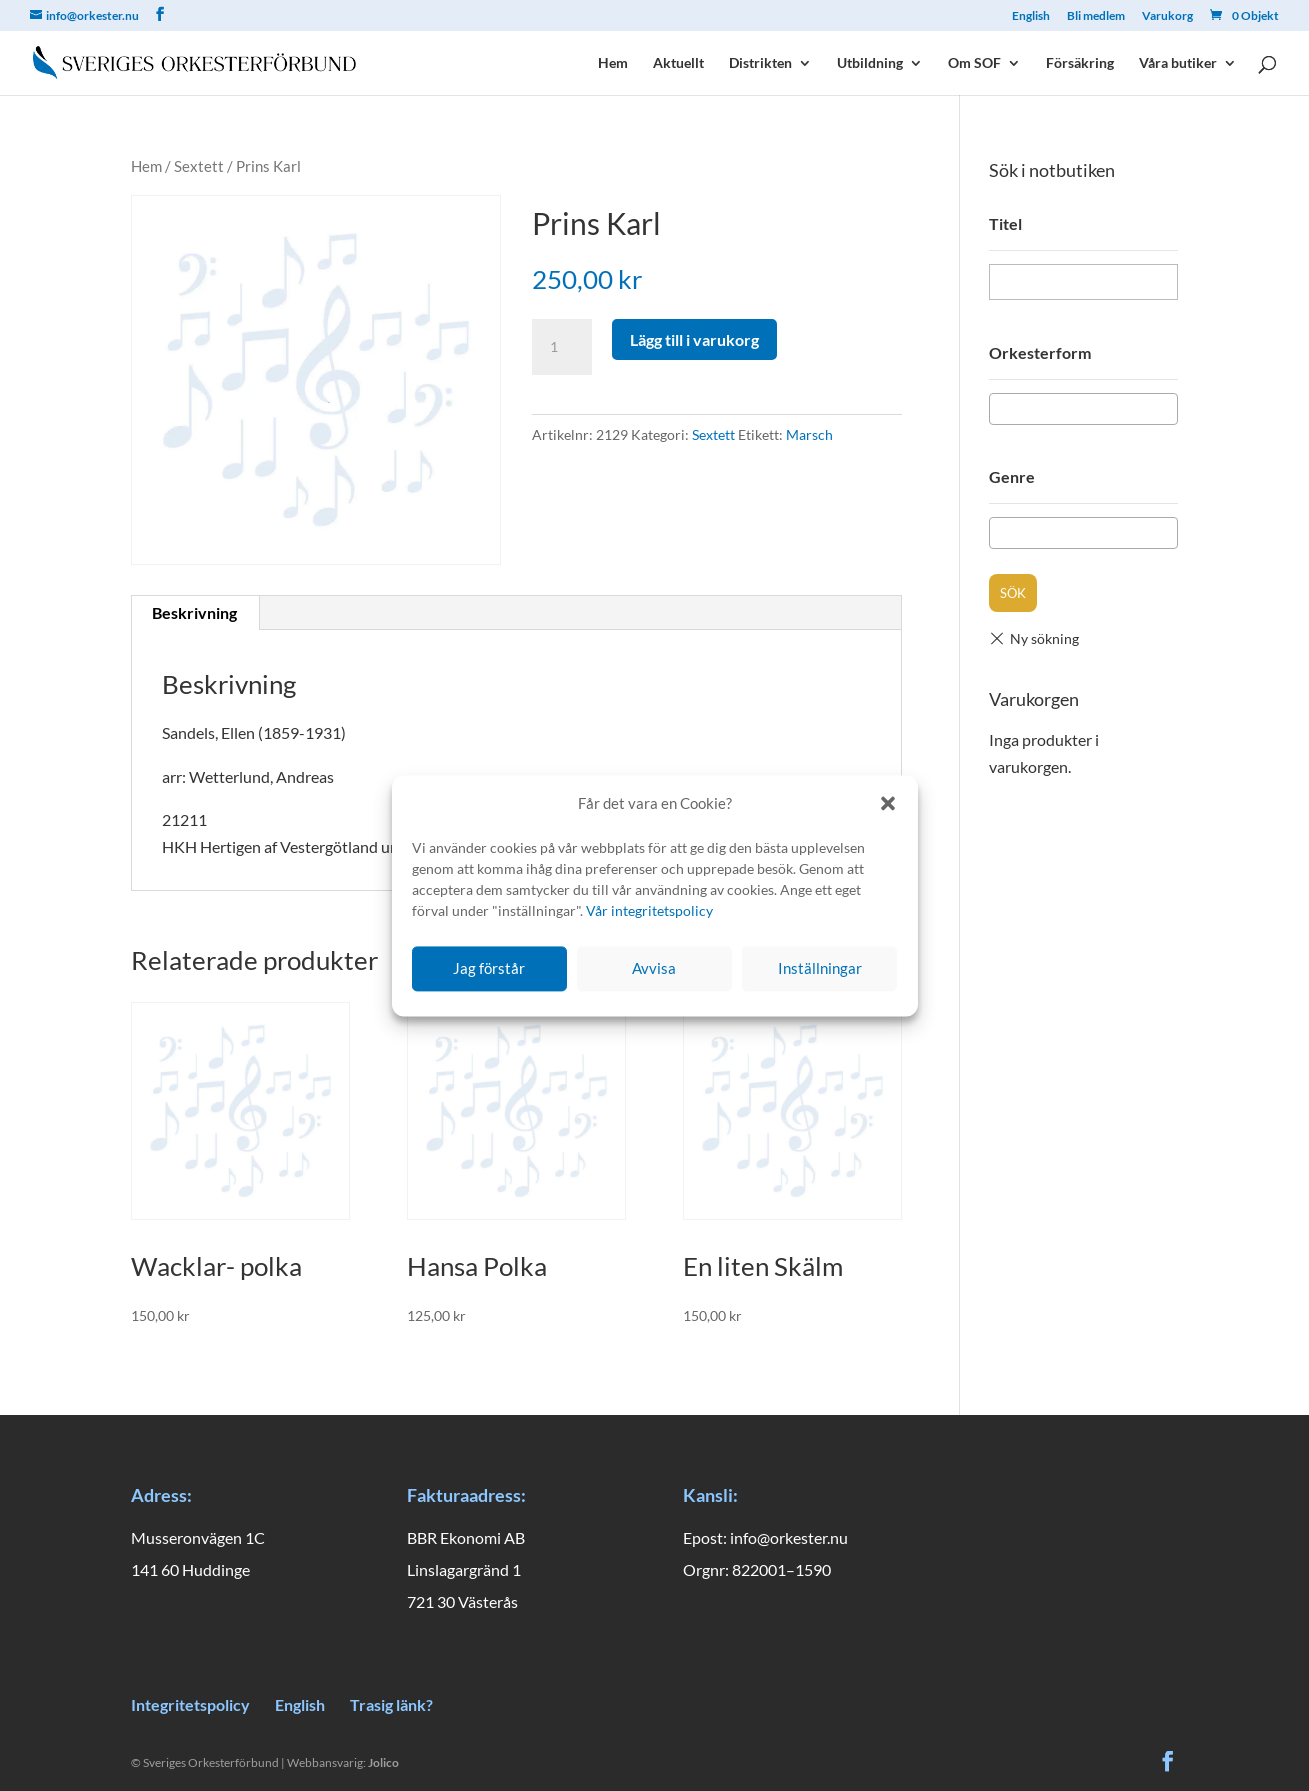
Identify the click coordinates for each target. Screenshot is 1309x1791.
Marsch (809, 434)
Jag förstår (489, 969)
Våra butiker (1178, 63)
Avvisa (654, 969)
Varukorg (1167, 16)
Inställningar (820, 969)
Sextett (199, 166)
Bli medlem (1096, 16)
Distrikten (760, 63)
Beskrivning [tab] (194, 612)
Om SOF (974, 63)
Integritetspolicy (190, 1704)
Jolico (383, 1762)
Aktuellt (678, 63)
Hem (613, 63)
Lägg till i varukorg (694, 339)
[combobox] (1083, 409)
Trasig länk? (391, 1704)
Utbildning (870, 63)
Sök (1013, 593)
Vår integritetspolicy (649, 910)
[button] (888, 804)
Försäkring (1080, 63)
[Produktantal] (562, 347)
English (1031, 16)
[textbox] (1002, 408)
